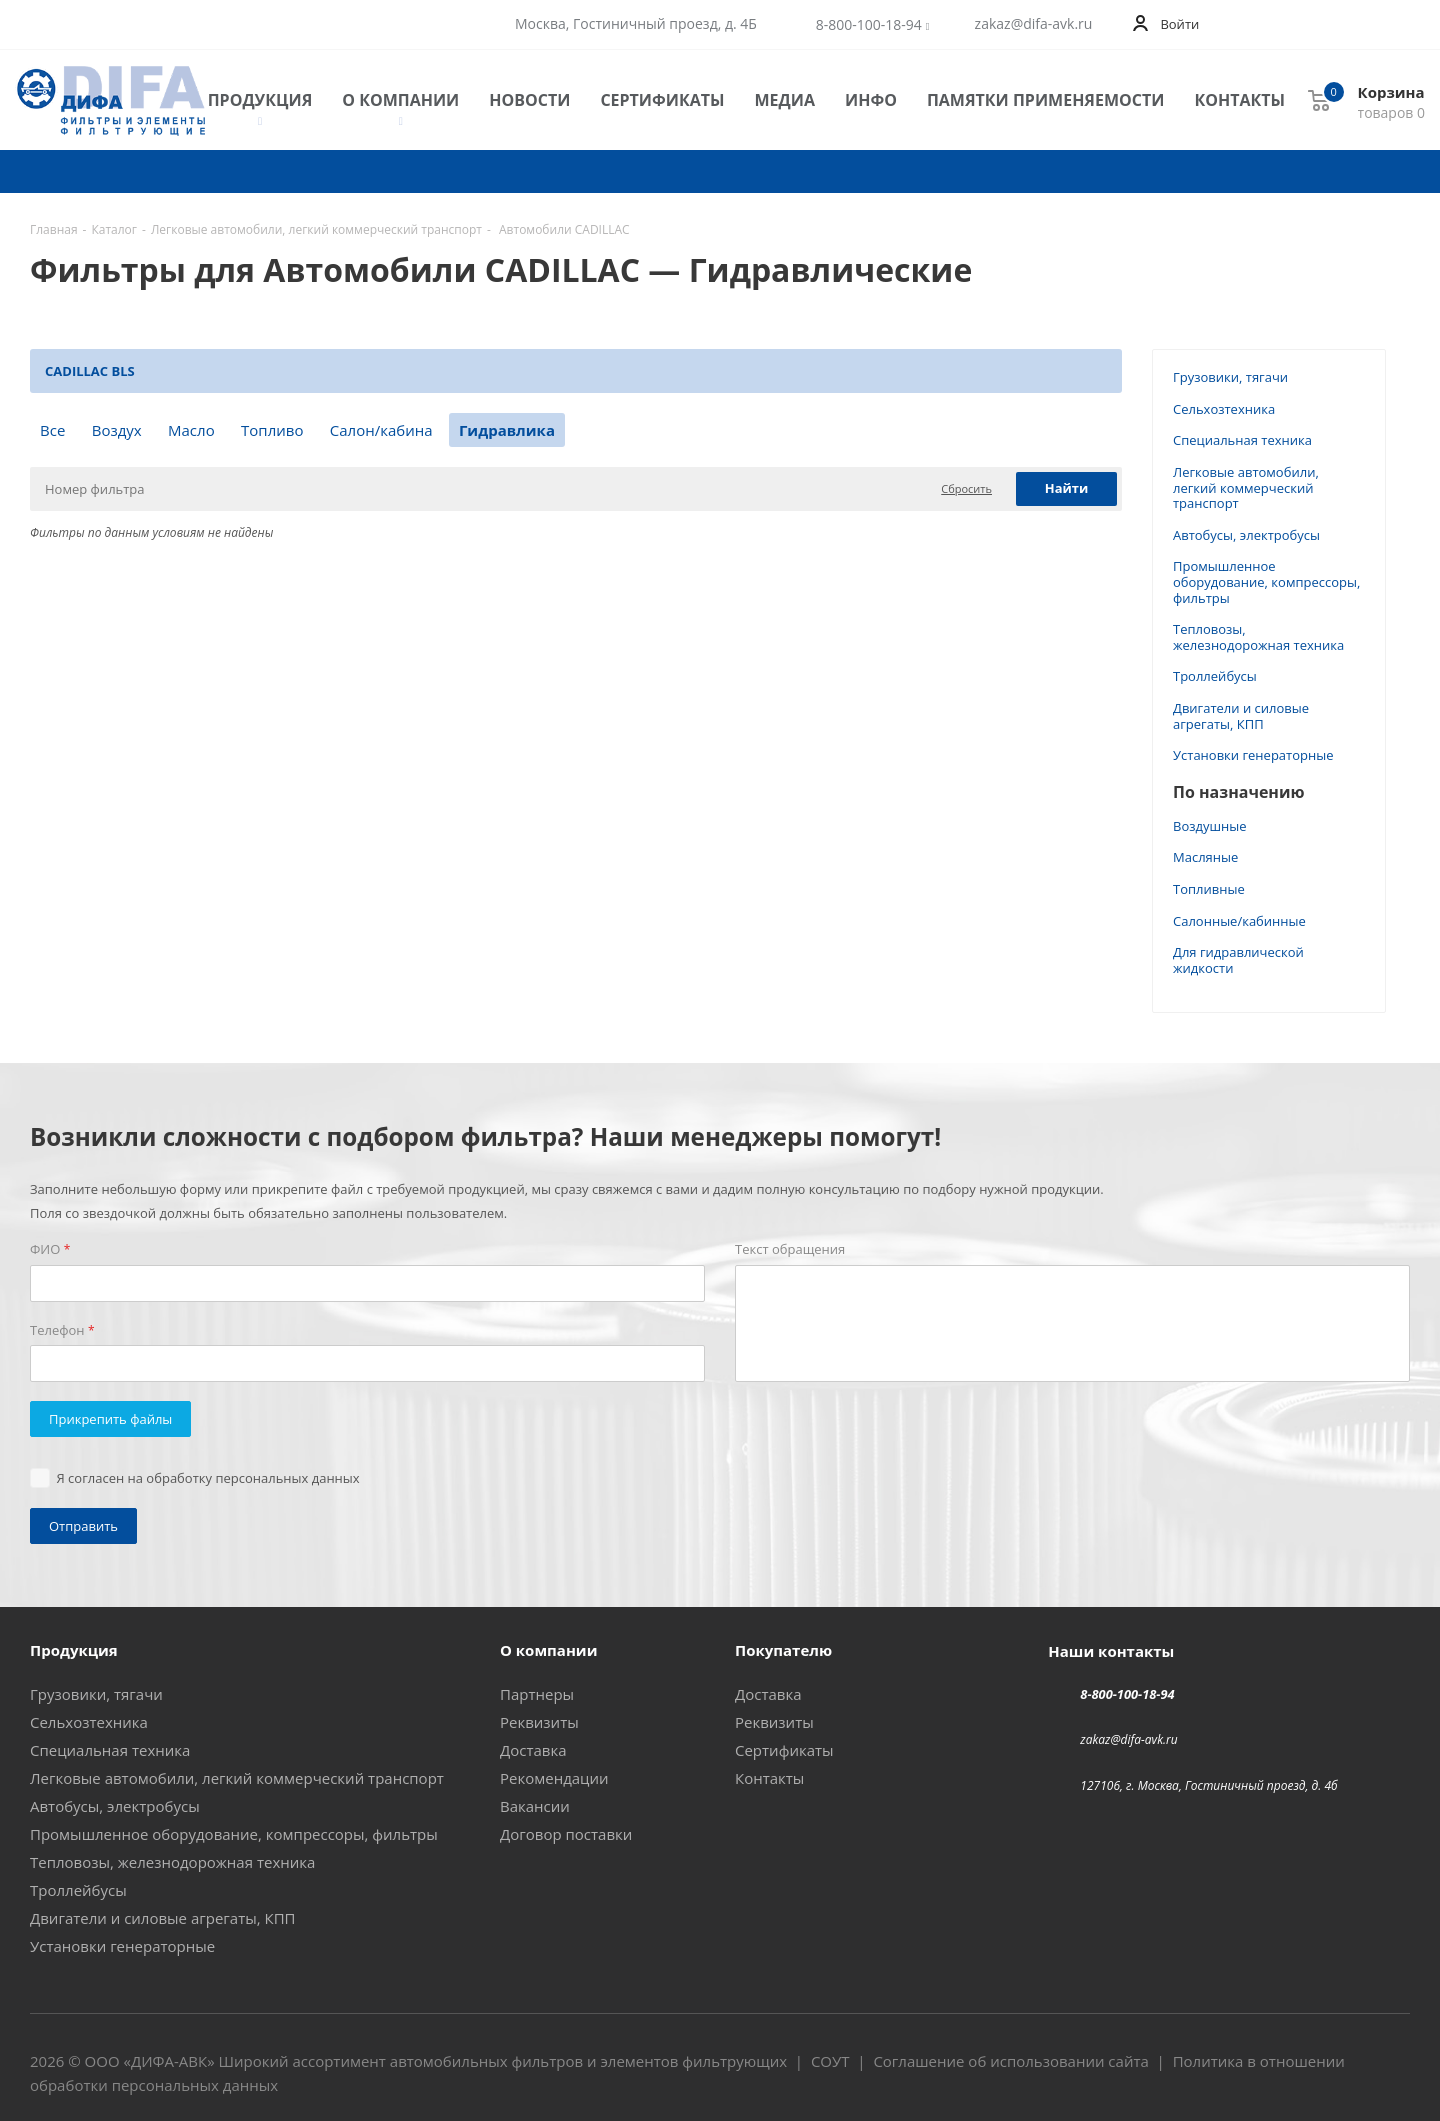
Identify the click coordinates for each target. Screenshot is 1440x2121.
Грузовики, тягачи (1230, 377)
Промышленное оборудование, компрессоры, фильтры (1266, 581)
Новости (529, 100)
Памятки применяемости (1046, 100)
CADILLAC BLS (90, 371)
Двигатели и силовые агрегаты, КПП (1241, 716)
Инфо (871, 100)
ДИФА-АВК (169, 2061)
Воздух (117, 430)
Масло (191, 430)
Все (52, 430)
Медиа (785, 100)
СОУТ (830, 2061)
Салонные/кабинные (1239, 921)
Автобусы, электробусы (1246, 535)
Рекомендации (554, 1778)
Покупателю (783, 1650)
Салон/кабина (381, 430)
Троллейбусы (1215, 676)
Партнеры (537, 1694)
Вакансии (535, 1806)
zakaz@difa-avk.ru (1034, 24)
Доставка (533, 1750)
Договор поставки (566, 1834)
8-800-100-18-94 (869, 24)
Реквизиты (539, 1722)
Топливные (1209, 889)
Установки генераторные (1253, 755)
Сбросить (966, 488)
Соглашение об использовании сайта (1010, 2061)
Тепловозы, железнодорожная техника (1258, 637)
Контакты (1239, 100)
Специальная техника (1242, 440)
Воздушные (1210, 826)
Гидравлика (507, 430)
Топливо (272, 430)
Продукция (260, 100)
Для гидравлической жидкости (1238, 960)
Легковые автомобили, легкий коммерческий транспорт (1246, 487)
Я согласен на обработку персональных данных (208, 1478)
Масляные (1205, 857)
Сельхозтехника (1224, 409)
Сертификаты (662, 100)
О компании (400, 100)
